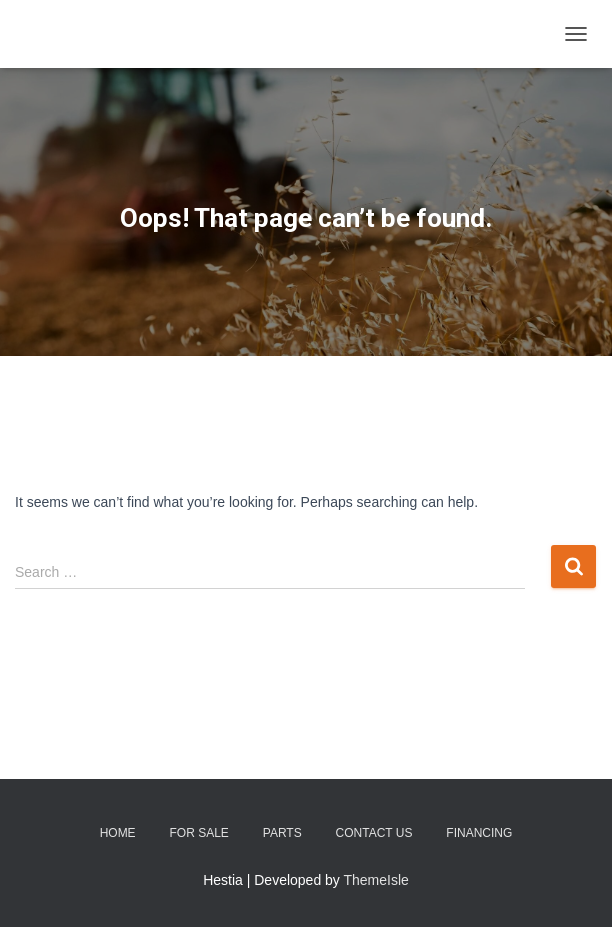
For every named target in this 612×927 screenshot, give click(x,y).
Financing (479, 833)
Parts (282, 833)
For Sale (199, 833)
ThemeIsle (376, 880)
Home (118, 833)
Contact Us (374, 833)
